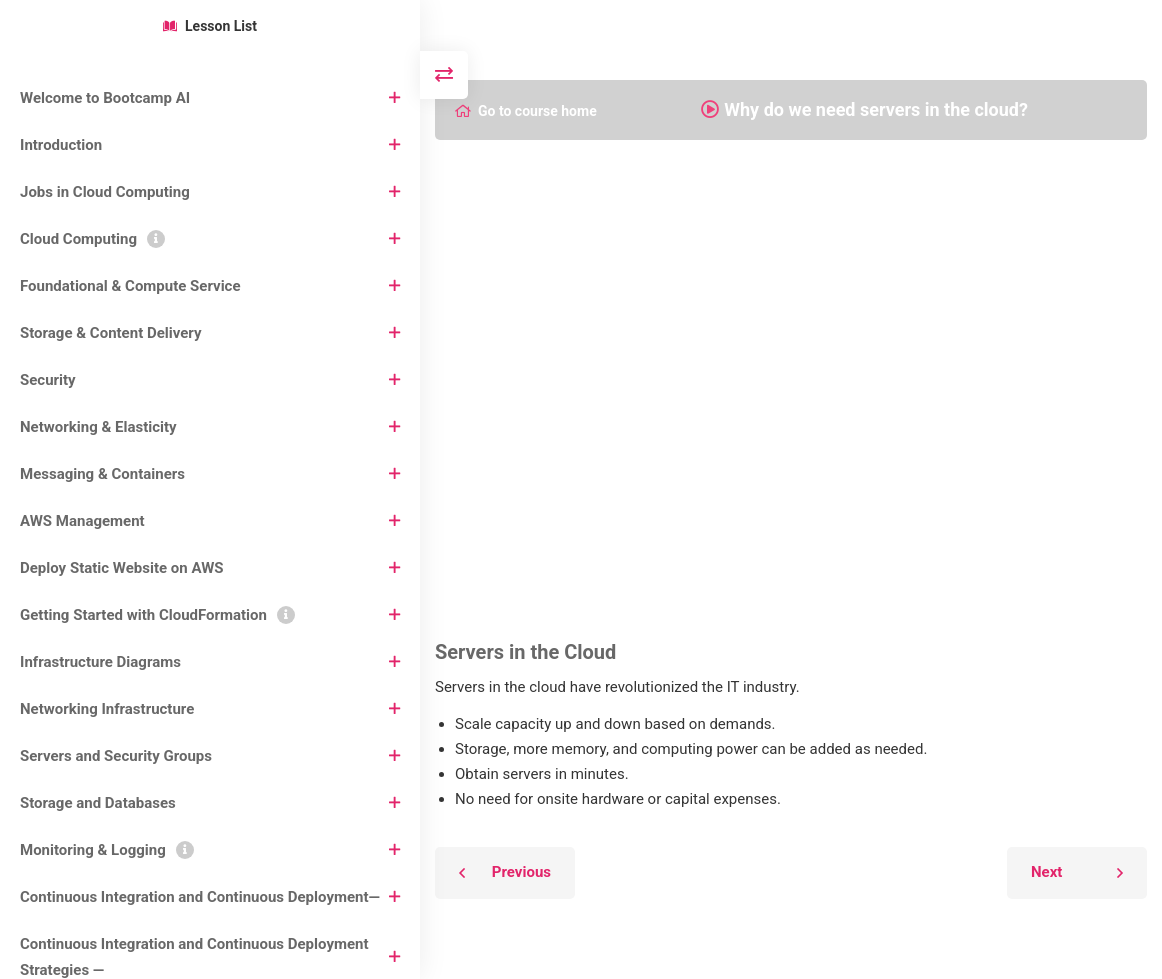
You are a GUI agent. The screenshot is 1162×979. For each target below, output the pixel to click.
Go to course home (526, 111)
